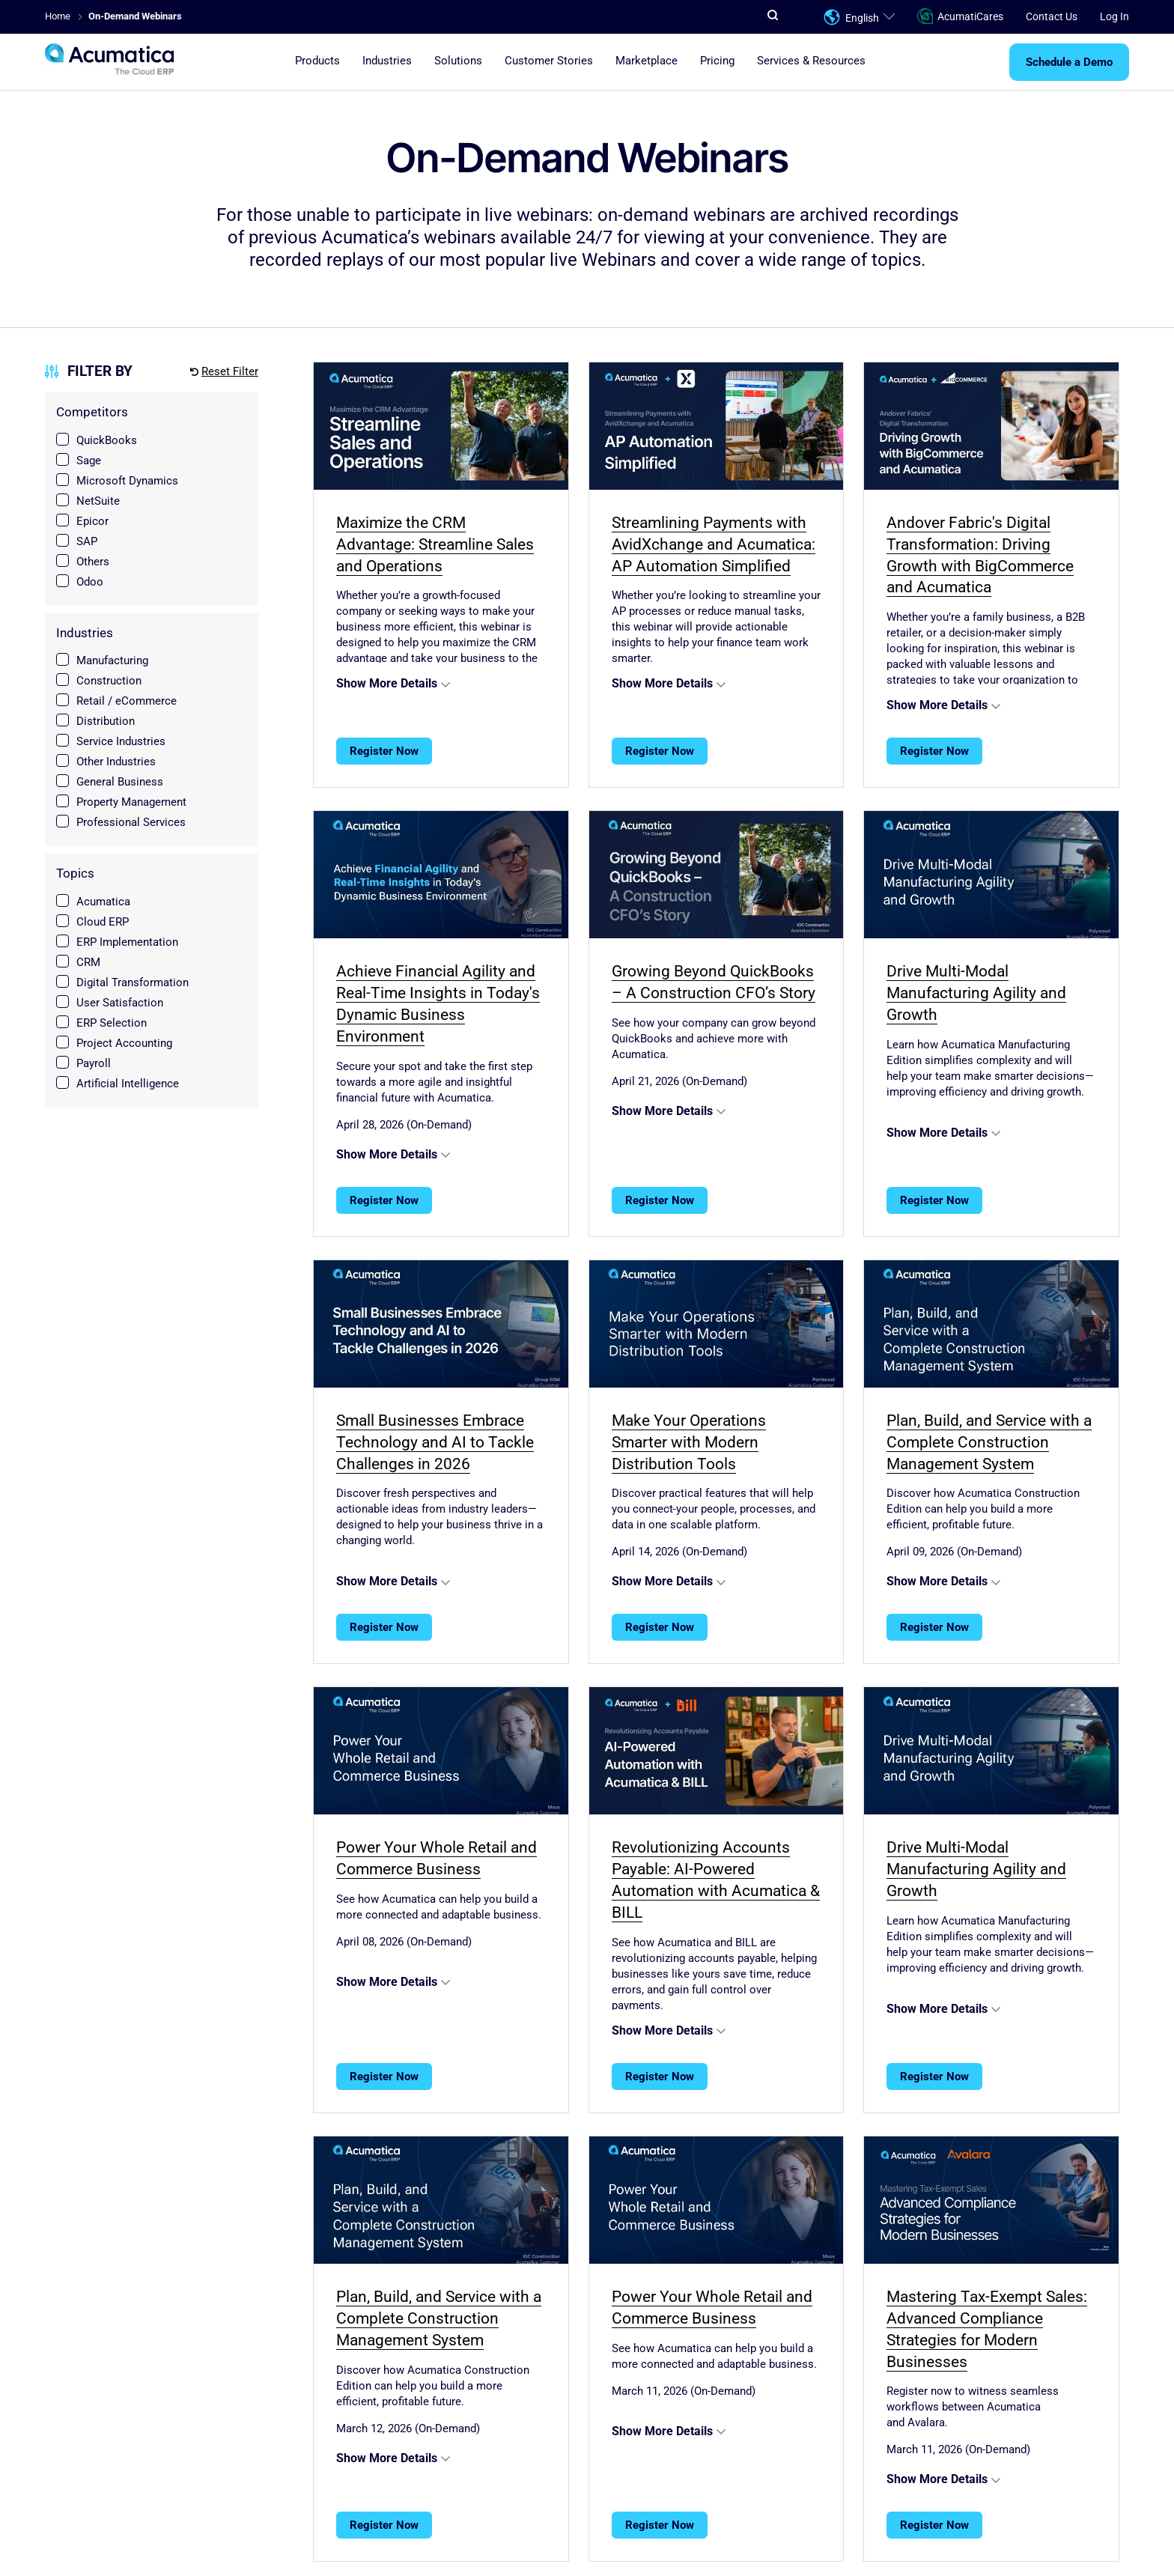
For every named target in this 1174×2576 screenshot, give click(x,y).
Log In (1114, 16)
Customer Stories (549, 60)
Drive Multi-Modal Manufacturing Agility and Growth (976, 993)
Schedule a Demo (1069, 62)
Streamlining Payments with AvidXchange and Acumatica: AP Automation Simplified (713, 544)
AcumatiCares (960, 17)
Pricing (717, 60)
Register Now (384, 751)
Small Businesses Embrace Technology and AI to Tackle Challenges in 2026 (435, 1442)
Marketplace (646, 60)
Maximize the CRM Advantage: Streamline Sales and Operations (435, 544)
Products (317, 60)
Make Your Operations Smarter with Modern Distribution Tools (689, 1442)
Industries (387, 60)
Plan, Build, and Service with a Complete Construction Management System (989, 1442)
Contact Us (1051, 16)
